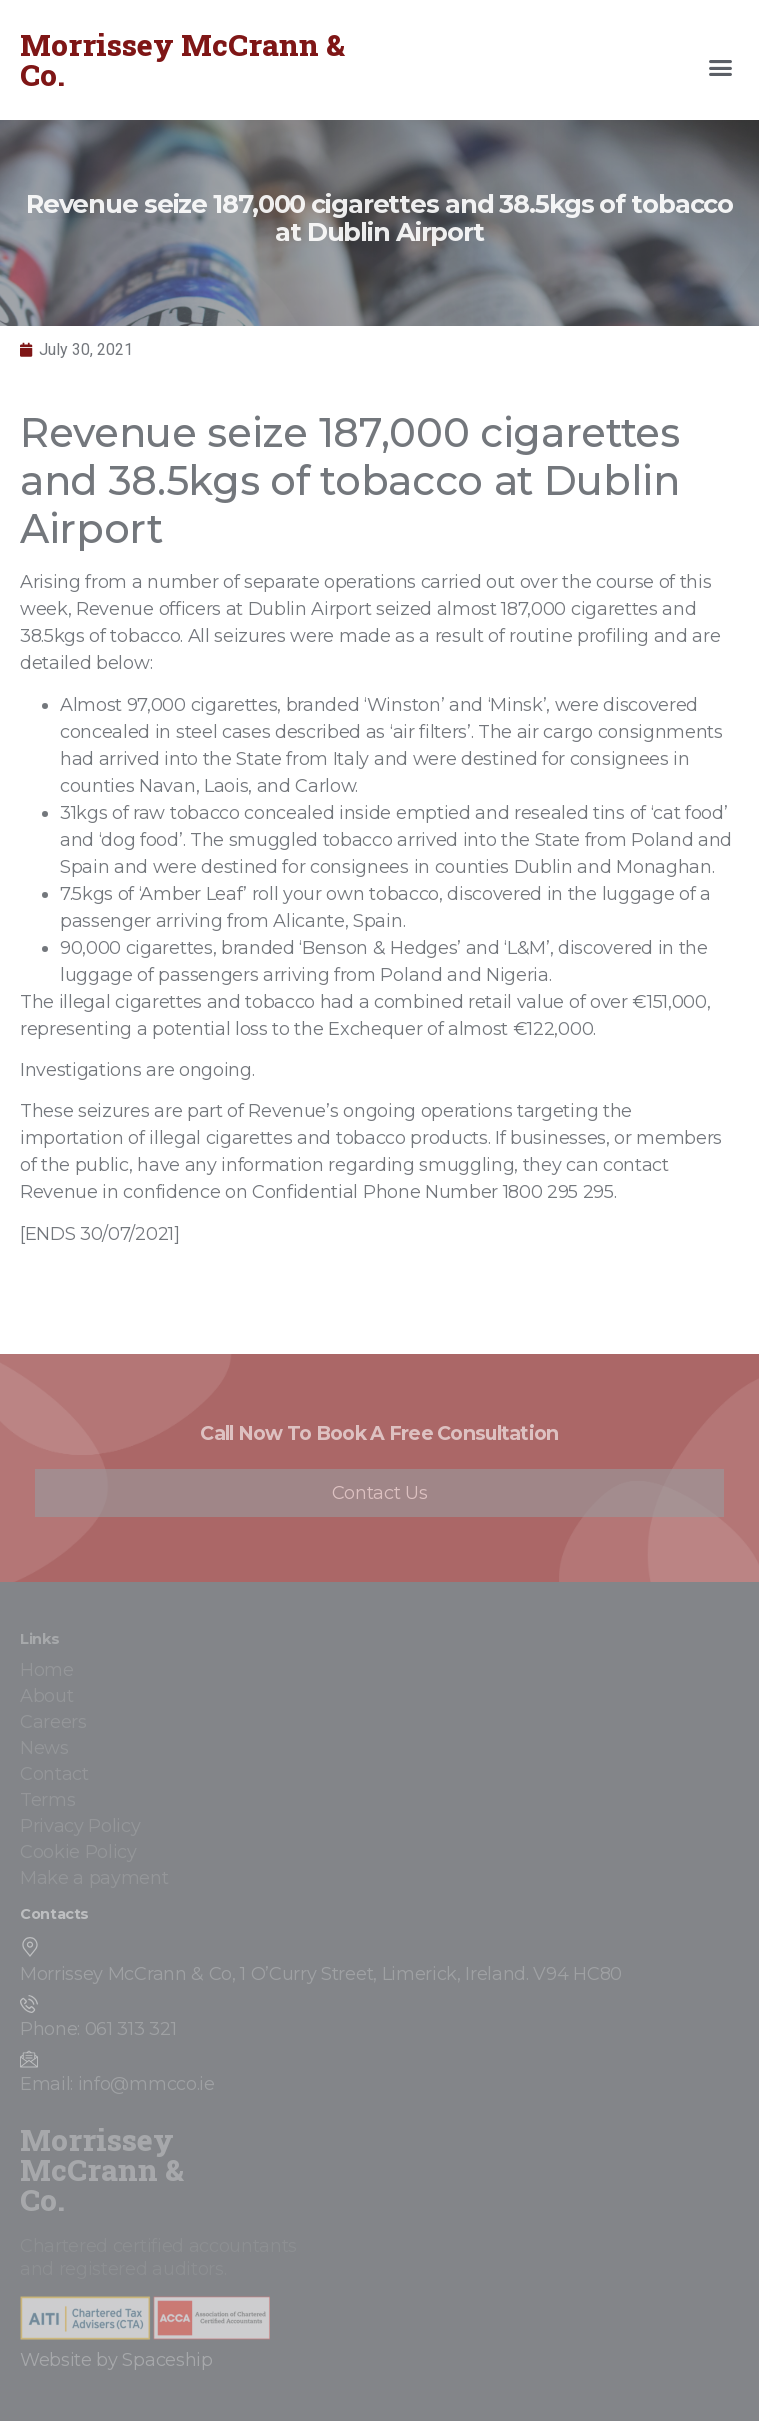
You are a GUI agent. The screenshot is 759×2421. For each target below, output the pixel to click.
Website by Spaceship (116, 2360)
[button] (721, 68)
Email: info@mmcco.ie (117, 2084)
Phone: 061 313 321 (98, 2029)
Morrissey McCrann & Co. (182, 59)
